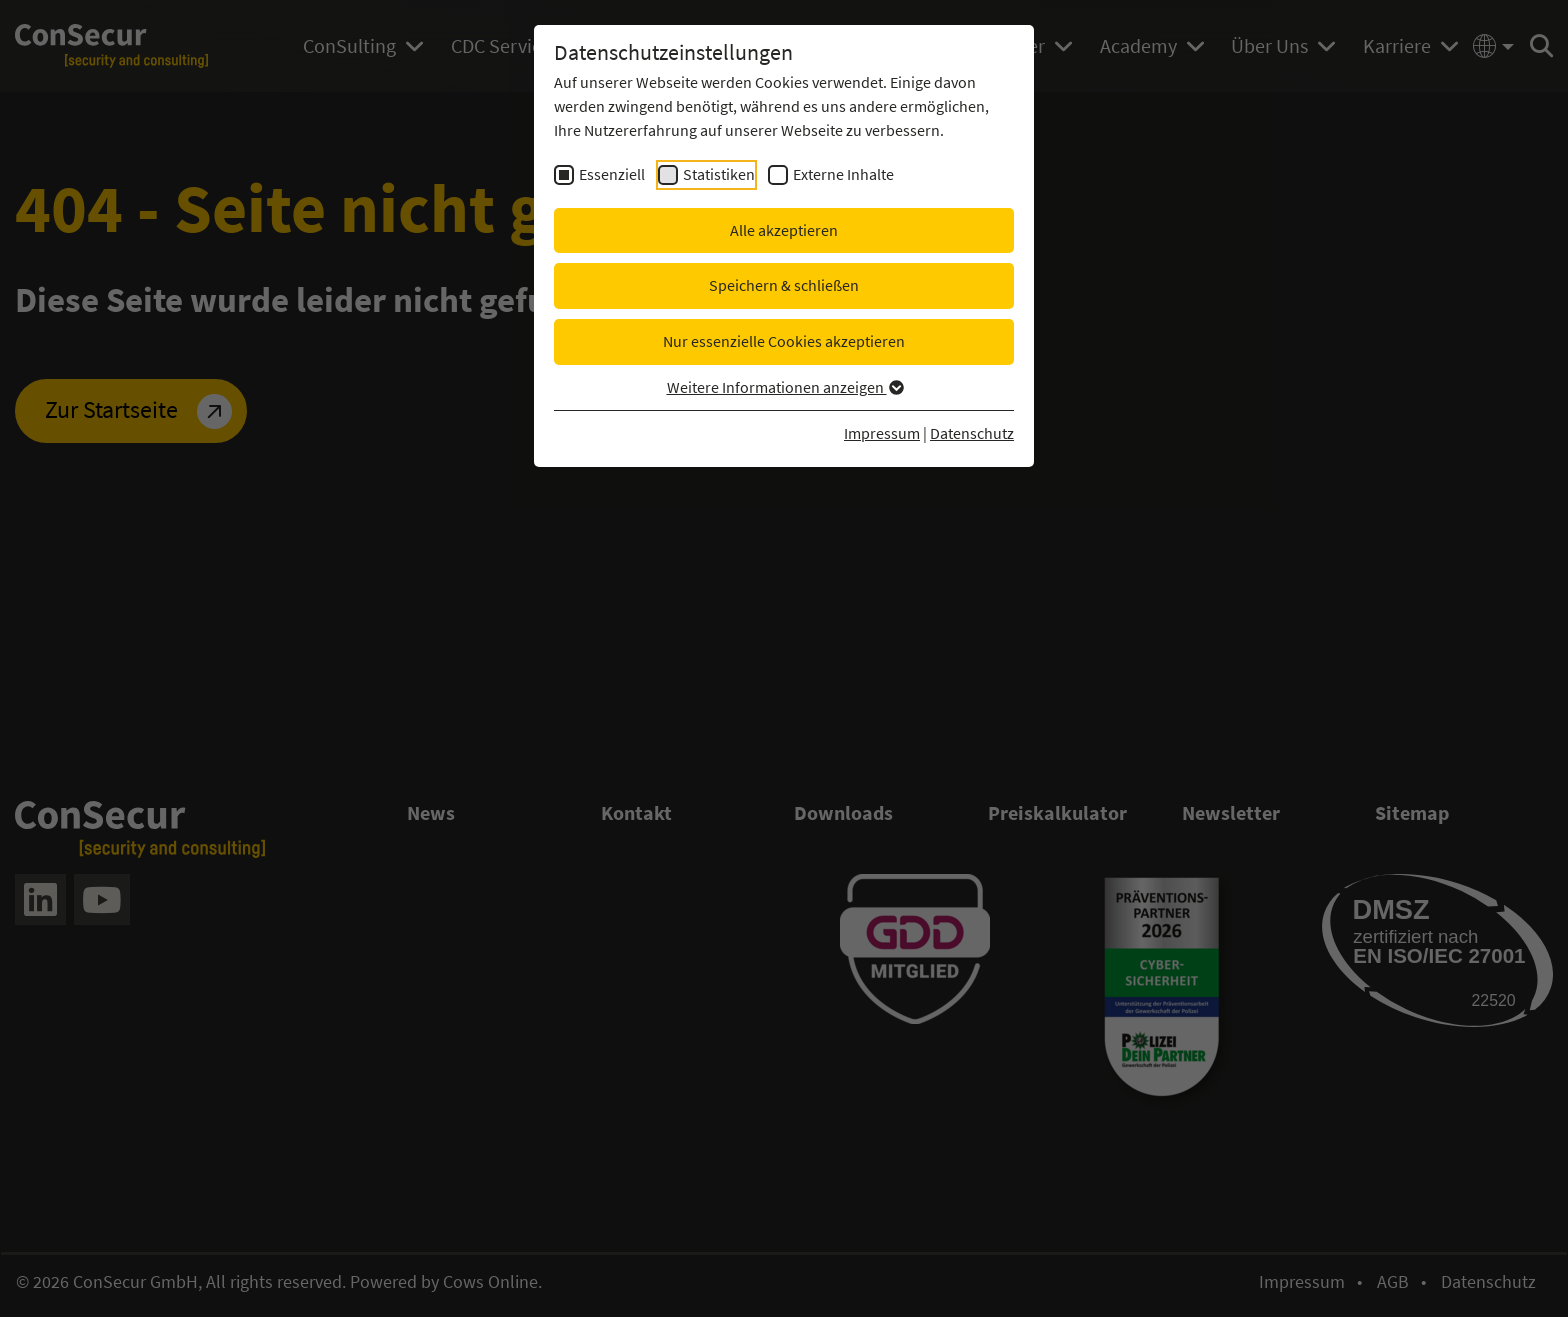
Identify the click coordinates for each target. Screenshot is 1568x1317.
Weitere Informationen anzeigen (784, 387)
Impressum (882, 433)
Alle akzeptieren (784, 230)
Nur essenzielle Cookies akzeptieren (784, 341)
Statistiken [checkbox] (719, 174)
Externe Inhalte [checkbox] (843, 174)
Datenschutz (972, 433)
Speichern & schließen (784, 285)
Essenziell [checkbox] (612, 174)
